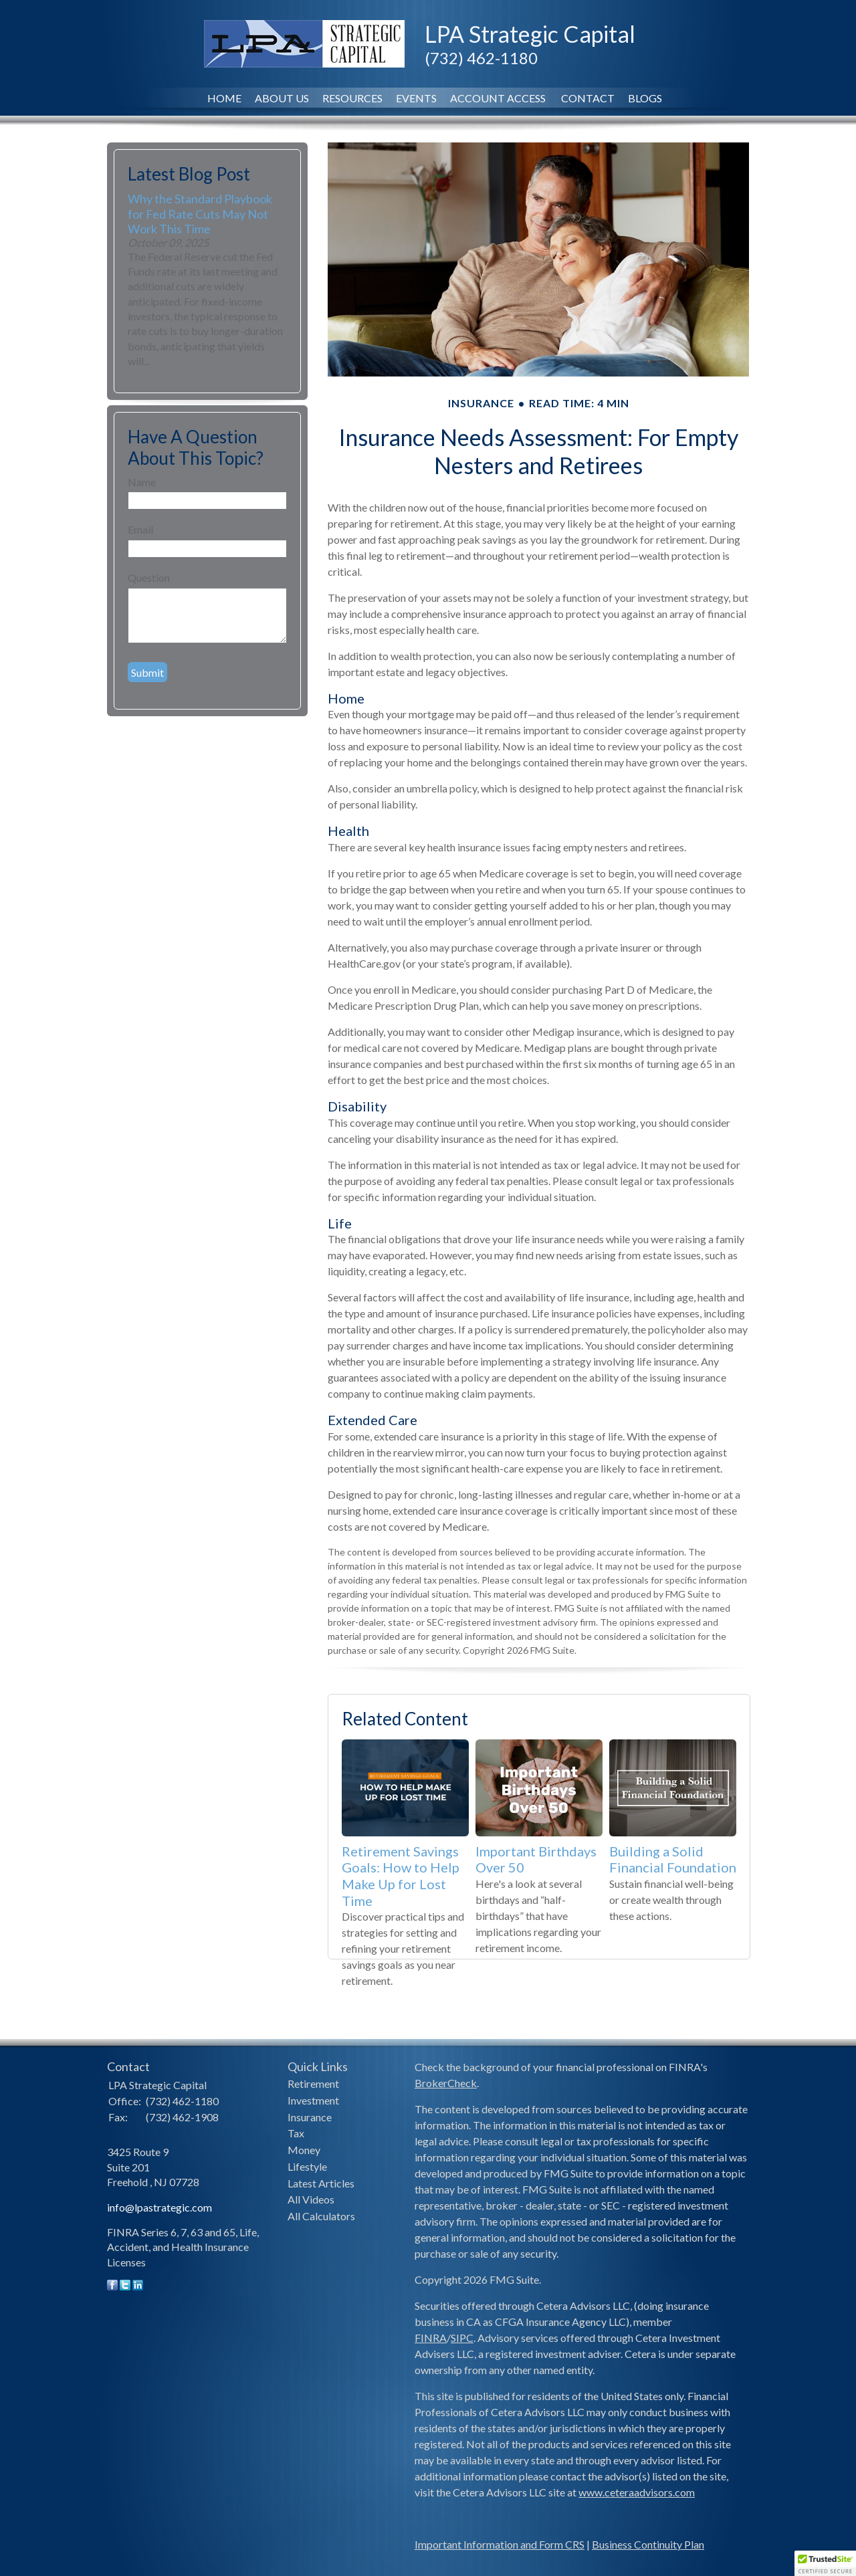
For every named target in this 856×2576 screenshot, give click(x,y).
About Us (282, 98)
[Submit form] (147, 672)
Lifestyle (307, 2166)
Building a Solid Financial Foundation (672, 1859)
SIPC (462, 2337)
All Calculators (321, 2216)
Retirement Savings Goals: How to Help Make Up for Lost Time (400, 1876)
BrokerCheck (446, 2082)
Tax (296, 2133)
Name (142, 481)
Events (416, 98)
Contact (588, 98)
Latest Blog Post (189, 174)
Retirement (313, 2083)
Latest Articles (321, 2183)
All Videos (311, 2199)
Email (140, 529)
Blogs (645, 98)
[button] (825, 2563)
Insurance (310, 2117)
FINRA (431, 2337)
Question (149, 577)
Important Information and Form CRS (499, 2544)
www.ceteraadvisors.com (636, 2492)
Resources (352, 98)
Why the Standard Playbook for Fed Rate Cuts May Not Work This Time (200, 213)
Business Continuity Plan (648, 2544)
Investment (313, 2100)
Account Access (499, 98)
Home (224, 98)
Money (304, 2149)
